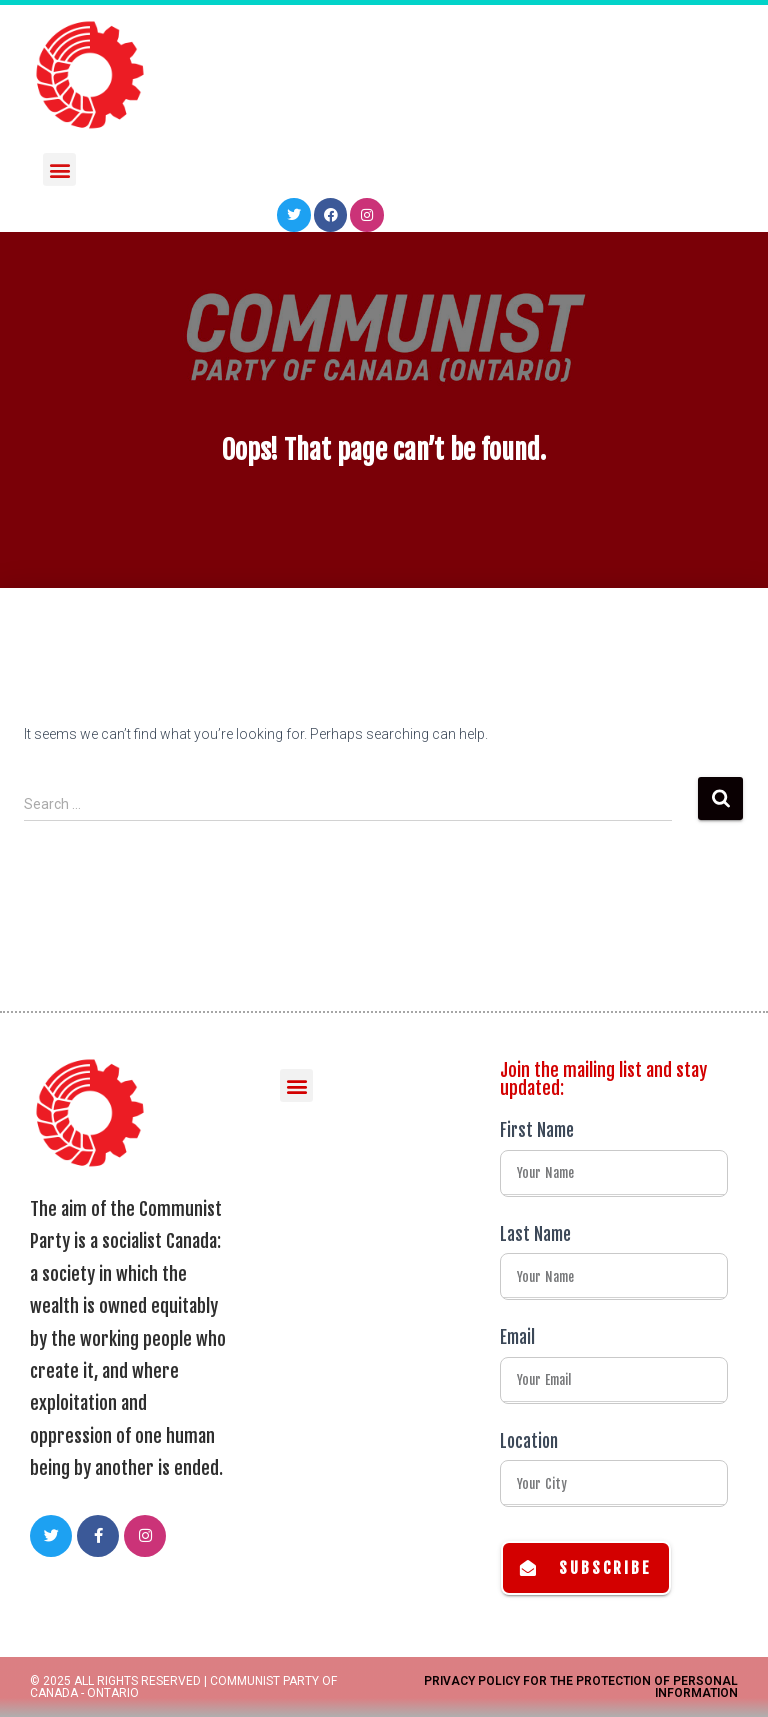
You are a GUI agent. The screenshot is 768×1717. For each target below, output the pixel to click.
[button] (59, 166)
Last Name (535, 1234)
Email (517, 1337)
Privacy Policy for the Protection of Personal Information (581, 1687)
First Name (537, 1130)
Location (529, 1441)
